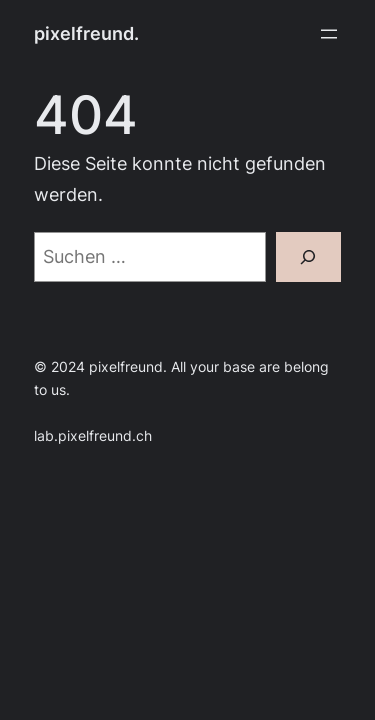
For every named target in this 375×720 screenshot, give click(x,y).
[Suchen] (309, 257)
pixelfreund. (86, 33)
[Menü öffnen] (329, 34)
